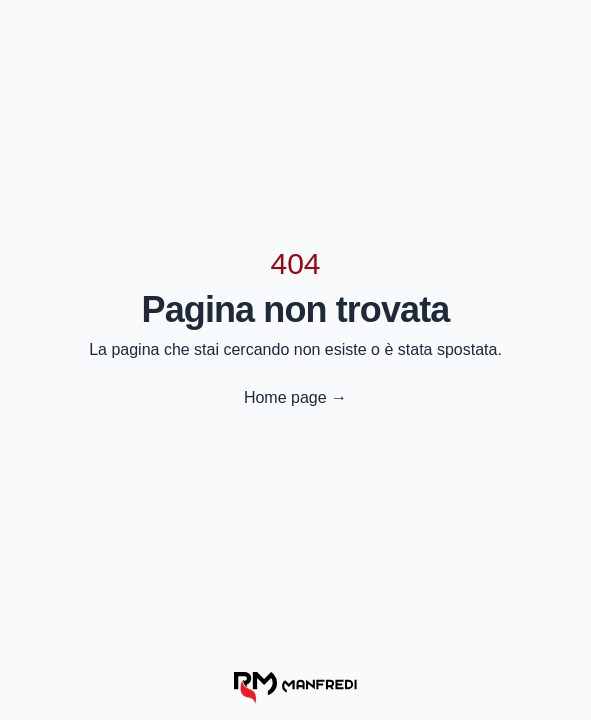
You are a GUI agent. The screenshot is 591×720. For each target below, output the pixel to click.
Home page (295, 397)
